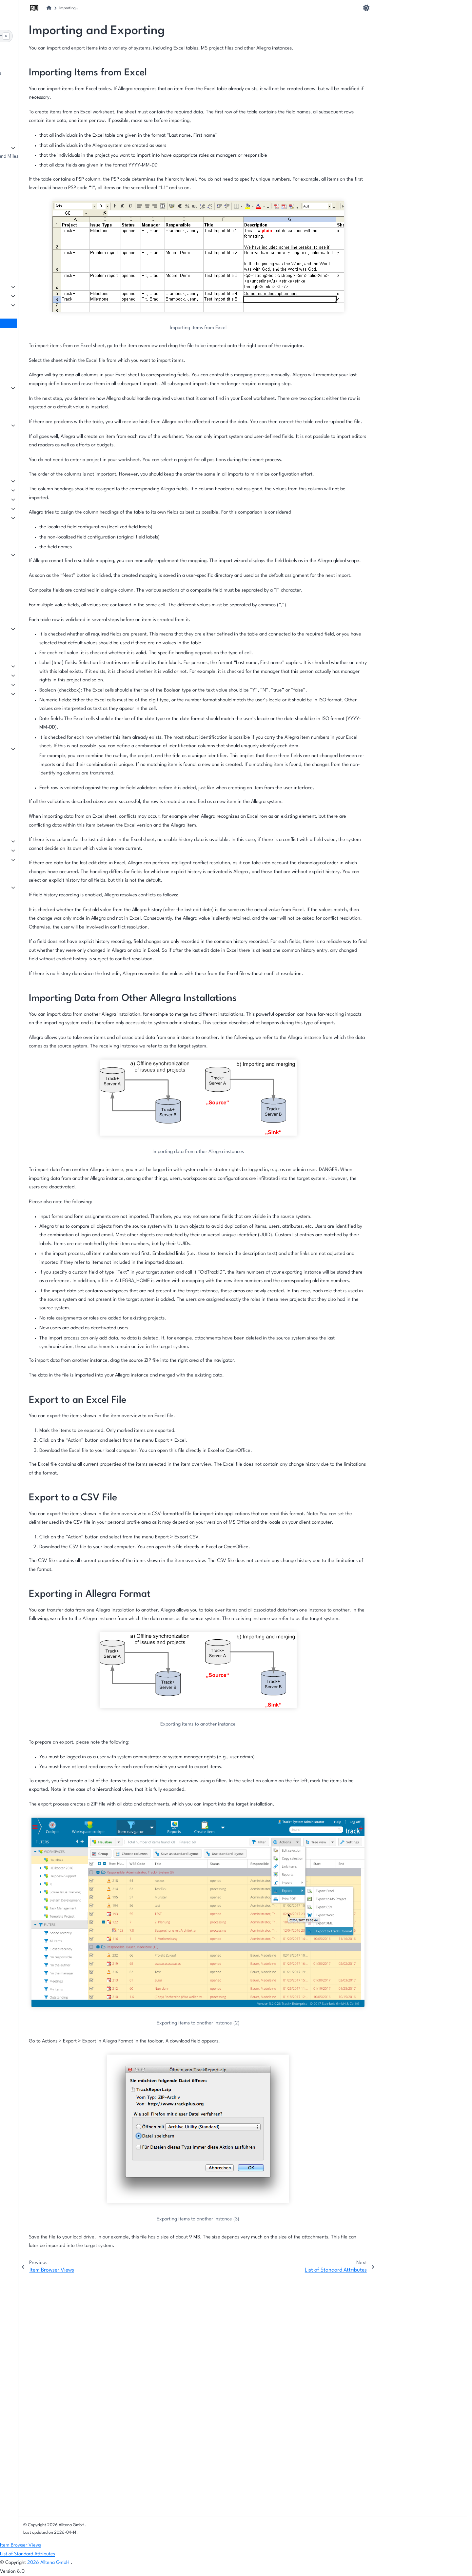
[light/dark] (366, 7)
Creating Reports (37, 415)
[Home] (151, 8)
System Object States (42, 730)
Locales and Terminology (45, 757)
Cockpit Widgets (37, 387)
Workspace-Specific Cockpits (50, 174)
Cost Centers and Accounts (48, 711)
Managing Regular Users (45, 230)
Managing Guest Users (43, 239)
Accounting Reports (40, 452)
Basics (26, 619)
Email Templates (37, 591)
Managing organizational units (52, 258)
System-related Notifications (50, 572)
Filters (26, 304)
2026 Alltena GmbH (49, 2562)
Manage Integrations (41, 887)
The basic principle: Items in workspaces (62, 73)
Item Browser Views (40, 313)
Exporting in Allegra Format (412, 69)
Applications (32, 775)
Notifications (33, 545)
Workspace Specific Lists (45, 165)
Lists (24, 665)
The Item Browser (38, 295)
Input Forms (32, 684)
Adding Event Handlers (44, 766)
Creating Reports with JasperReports (58, 434)
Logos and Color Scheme (45, 794)
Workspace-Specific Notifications (54, 184)
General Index (25, 2517)
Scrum (26, 499)
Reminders (31, 563)
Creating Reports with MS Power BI (56, 424)
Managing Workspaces (43, 147)
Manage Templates (39, 628)
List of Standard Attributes (47, 332)
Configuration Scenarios (45, 812)
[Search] (62, 36)
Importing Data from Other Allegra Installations (419, 34)
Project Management (42, 489)
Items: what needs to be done (51, 286)
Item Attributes (35, 675)
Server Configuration (42, 840)
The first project (36, 82)
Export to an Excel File (406, 49)
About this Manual (39, 64)
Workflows (30, 739)
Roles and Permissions (43, 693)
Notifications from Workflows (50, 581)
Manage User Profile (41, 221)
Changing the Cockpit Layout (50, 369)
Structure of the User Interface (52, 91)
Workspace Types (37, 656)
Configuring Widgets (41, 378)
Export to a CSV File (404, 59)
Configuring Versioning (44, 785)
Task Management (39, 480)
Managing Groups (38, 248)
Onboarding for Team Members (52, 110)
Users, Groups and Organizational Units (61, 212)
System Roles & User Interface (51, 702)
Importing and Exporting (45, 323)
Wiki (24, 517)
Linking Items (34, 720)
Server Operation (38, 850)
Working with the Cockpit (46, 360)
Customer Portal (36, 508)
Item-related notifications (46, 554)
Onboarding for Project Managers (55, 101)
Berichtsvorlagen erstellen (47, 443)
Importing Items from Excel (411, 20)
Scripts (27, 748)
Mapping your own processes (50, 119)
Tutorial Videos (35, 803)
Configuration (34, 859)
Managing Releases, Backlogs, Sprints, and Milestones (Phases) (69, 156)
